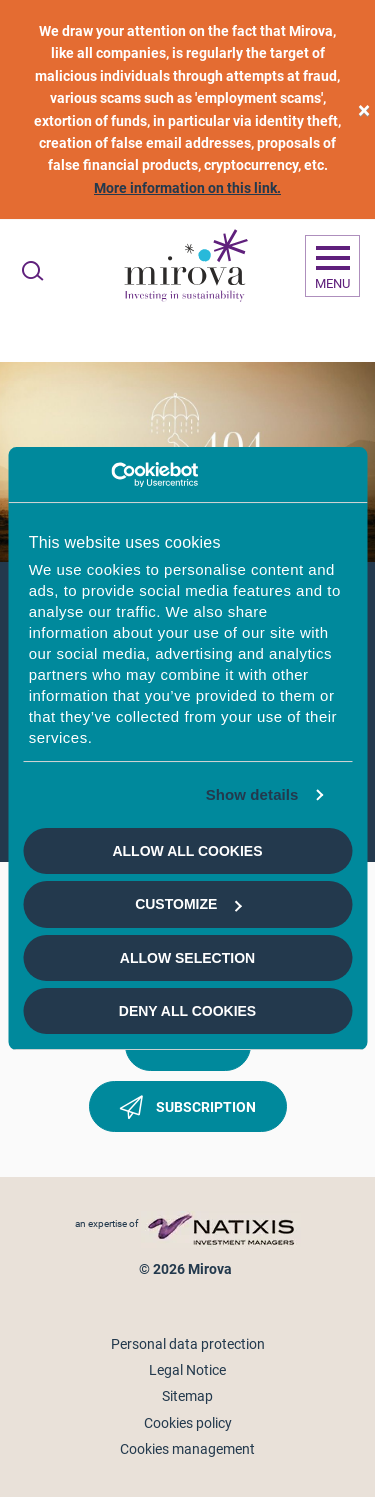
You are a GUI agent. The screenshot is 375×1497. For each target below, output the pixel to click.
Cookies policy (188, 1423)
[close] (364, 109)
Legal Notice (187, 1370)
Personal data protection (188, 1344)
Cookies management (187, 1449)
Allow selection (187, 958)
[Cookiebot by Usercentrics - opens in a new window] (110, 475)
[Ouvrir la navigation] (332, 266)
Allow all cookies (187, 851)
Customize (188, 904)
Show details (252, 794)
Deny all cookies (187, 1011)
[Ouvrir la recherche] (32, 271)
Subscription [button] (188, 1111)
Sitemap (187, 1396)
